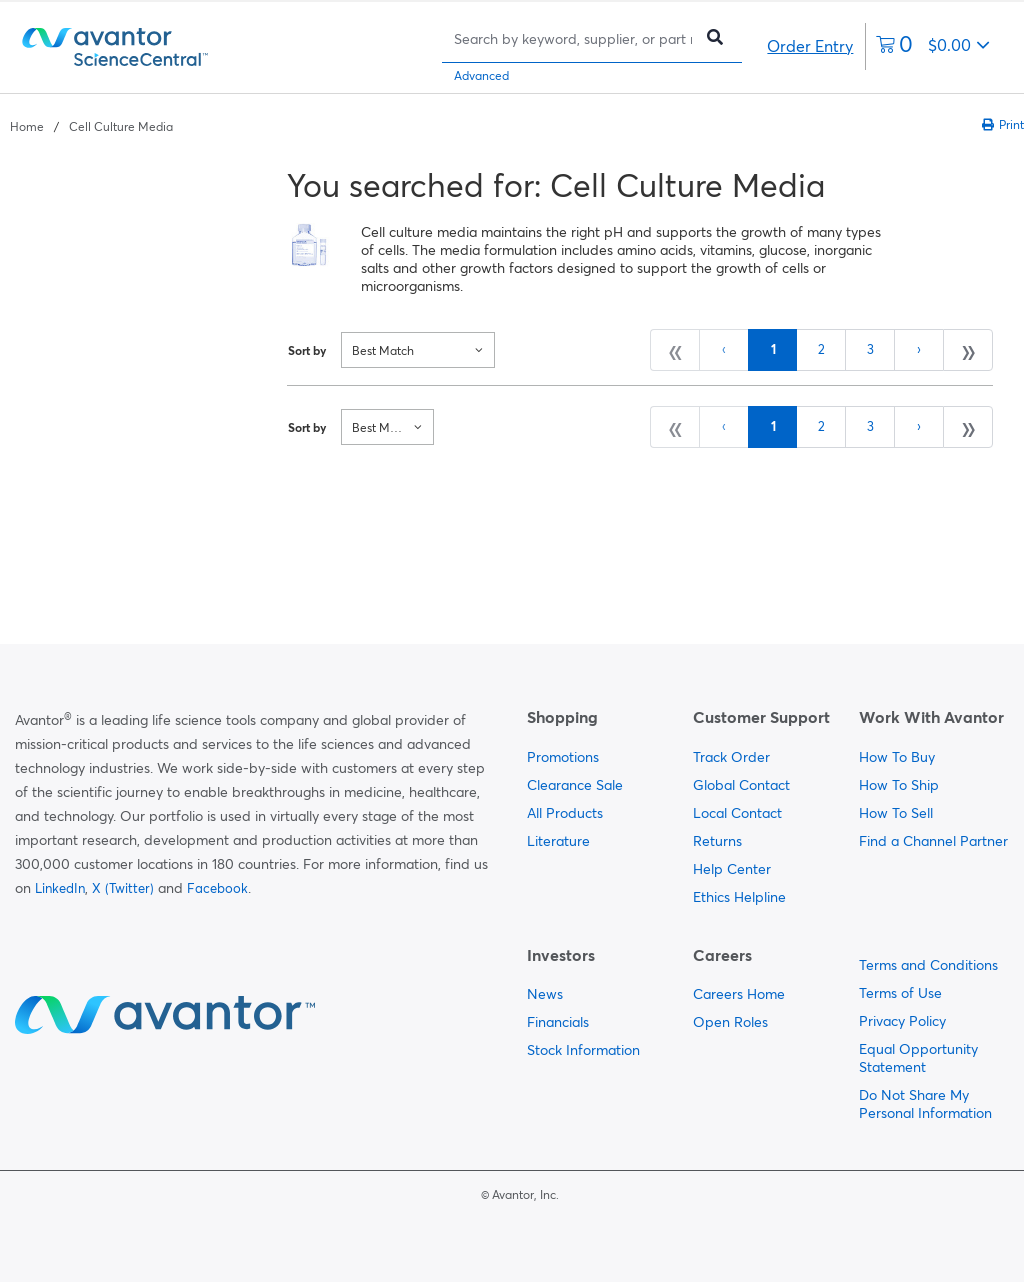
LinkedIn (60, 888)
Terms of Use (900, 993)
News (545, 994)
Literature (558, 841)
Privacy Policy (902, 1021)
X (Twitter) (123, 888)
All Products (565, 813)
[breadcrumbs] (91, 125)
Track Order (731, 757)
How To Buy (897, 757)
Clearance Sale (575, 785)
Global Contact (741, 785)
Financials (558, 1022)
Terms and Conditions (928, 965)
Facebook (217, 888)
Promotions (563, 757)
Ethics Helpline (739, 897)
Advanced (481, 75)
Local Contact (737, 813)
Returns (717, 841)
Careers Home (739, 994)
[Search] (572, 38)
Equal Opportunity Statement (918, 1058)
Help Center (732, 869)
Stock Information (583, 1050)
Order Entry (810, 46)
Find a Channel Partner (933, 841)
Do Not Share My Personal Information (925, 1104)
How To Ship (899, 785)
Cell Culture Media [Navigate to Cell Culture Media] (121, 126)
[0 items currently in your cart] (933, 46)
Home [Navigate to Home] (27, 126)
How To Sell (896, 813)
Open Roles (730, 1022)
